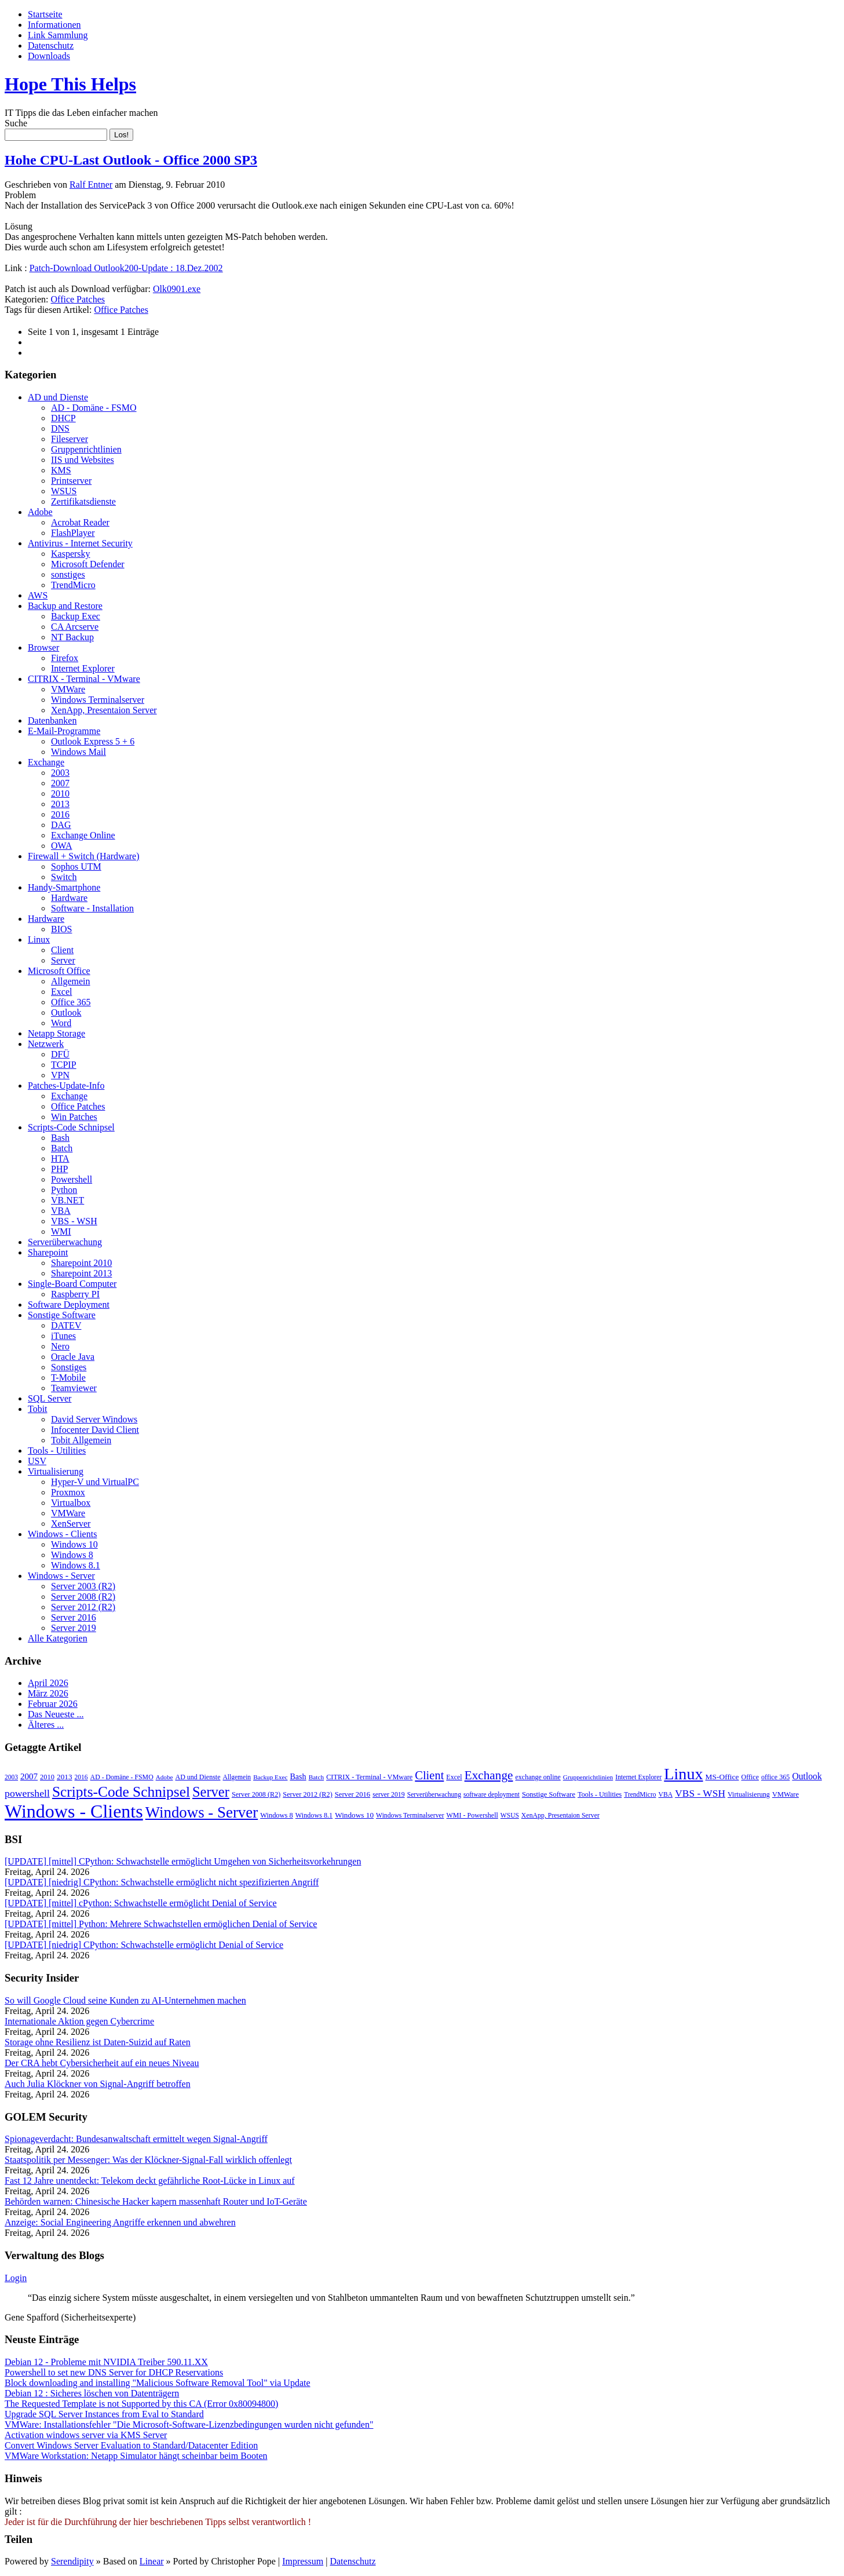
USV (37, 1461)
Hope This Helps (70, 84)
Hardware (69, 898)
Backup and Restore (65, 606)
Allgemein (70, 981)
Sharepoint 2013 (81, 1273)
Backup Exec (75, 616)
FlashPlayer (73, 533)
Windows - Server (61, 1576)
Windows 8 (72, 1555)
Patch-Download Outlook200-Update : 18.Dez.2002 (126, 268)
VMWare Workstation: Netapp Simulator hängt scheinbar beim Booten (136, 2456)
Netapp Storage (56, 1033)
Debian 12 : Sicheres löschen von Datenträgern (92, 2393)
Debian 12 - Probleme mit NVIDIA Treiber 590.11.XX (106, 2362)
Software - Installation (92, 908)
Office (750, 1777)
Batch (61, 1148)
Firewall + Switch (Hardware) (84, 856)
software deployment (491, 1794)
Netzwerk (46, 1044)
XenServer (70, 1523)
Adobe (40, 512)
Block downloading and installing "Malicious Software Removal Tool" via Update (157, 2383)
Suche (16, 123)
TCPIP (63, 1065)
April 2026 (48, 1683)
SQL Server (49, 1398)
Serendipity (72, 2561)
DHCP (63, 418)
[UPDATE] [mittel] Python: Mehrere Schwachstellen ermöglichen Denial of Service (161, 1924)
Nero (60, 1346)
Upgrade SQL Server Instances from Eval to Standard (104, 2414)
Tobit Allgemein (81, 1440)
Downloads (49, 56)
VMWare (68, 689)
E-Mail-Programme (64, 731)
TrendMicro (73, 585)
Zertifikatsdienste (83, 501)
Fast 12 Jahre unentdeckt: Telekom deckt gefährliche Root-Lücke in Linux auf (150, 2180)
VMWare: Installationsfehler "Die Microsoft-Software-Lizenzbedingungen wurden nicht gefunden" (189, 2424)
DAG (61, 825)
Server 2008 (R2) (83, 1596)
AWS (38, 595)
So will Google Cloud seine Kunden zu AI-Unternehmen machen (125, 2000)
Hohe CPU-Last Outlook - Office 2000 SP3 (131, 159)
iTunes (63, 1336)
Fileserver (69, 439)
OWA (61, 846)
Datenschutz (51, 45)
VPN (60, 1075)
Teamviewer (74, 1388)
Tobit (38, 1409)
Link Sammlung (58, 35)
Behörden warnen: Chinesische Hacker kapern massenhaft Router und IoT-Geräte (156, 2201)
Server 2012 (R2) (83, 1607)
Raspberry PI (75, 1294)
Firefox (64, 658)
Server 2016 (73, 1617)
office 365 (775, 1777)
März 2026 (48, 1693)
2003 (60, 773)
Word (61, 1023)
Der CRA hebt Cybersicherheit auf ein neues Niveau (102, 2063)
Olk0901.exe (176, 289)
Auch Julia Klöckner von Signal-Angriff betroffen (98, 2084)
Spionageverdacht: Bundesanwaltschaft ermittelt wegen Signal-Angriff (136, 2139)
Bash (60, 1138)
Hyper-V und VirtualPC (95, 1482)
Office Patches (78, 299)
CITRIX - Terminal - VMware (84, 679)
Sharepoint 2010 (81, 1263)
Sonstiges (68, 1367)
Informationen (54, 25)
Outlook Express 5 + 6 (92, 741)
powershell (27, 1793)
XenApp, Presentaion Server (104, 710)
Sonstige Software (62, 1315)
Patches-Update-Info (66, 1085)
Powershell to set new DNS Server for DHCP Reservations (114, 2372)
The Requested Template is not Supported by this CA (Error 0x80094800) (141, 2404)
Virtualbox (70, 1503)
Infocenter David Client (95, 1430)
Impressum (302, 2561)
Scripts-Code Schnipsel (71, 1127)
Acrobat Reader (80, 522)
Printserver (71, 481)
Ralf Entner (91, 184)
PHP (59, 1169)
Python (64, 1190)
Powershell (71, 1179)
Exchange (46, 762)
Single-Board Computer (72, 1284)
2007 (60, 783)
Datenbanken (52, 720)
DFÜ (60, 1054)
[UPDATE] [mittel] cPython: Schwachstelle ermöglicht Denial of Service (141, 1903)
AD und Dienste (58, 397)
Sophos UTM (76, 866)
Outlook (66, 1012)
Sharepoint (48, 1252)
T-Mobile (68, 1377)
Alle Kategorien (57, 1638)
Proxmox (68, 1492)
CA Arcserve (74, 627)
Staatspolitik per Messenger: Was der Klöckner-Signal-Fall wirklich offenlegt (148, 2160)
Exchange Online (83, 835)
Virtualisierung (55, 1471)
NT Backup (72, 637)
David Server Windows (94, 1419)
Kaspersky (70, 554)
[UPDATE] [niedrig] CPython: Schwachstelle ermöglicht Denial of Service (144, 1945)
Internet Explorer (83, 668)
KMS (61, 470)
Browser (43, 647)
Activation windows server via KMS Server (86, 2435)
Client (62, 950)
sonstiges (68, 574)
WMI (61, 1231)
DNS (60, 428)
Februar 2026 (53, 1704)
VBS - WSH (74, 1221)
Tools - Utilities (57, 1450)
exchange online (538, 1777)
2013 (60, 804)
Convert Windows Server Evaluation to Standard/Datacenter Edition (131, 2445)
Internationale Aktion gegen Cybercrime (79, 2021)
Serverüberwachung (65, 1242)
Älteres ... (46, 1725)
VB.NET (67, 1200)
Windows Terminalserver (97, 700)
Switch (63, 877)
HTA (60, 1158)
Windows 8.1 (75, 1565)
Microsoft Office (59, 971)
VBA (61, 1211)
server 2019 (388, 1794)
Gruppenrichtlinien (86, 449)
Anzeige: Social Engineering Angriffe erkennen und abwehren (120, 2222)
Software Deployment (68, 1304)
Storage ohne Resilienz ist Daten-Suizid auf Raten (98, 2042)
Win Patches (74, 1117)
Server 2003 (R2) (83, 1586)
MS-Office (722, 1776)
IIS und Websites (82, 460)
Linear (152, 2561)
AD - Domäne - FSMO (94, 408)
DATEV (66, 1325)
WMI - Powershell (472, 1815)
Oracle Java (72, 1357)
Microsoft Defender (88, 564)
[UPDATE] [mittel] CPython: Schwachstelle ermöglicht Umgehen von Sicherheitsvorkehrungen (183, 1861)
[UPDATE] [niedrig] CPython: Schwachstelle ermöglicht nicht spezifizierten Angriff (162, 1882)
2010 (60, 793)
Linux (39, 939)
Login (16, 2278)
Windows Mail (78, 752)
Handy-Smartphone (64, 887)
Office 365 (71, 1002)
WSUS (63, 491)
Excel (61, 992)
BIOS (61, 929)
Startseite (45, 14)
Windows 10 (74, 1544)
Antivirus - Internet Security (80, 543)
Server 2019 (73, 1628)
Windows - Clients (62, 1534)
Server (63, 960)
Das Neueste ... (55, 1714)
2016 (60, 814)
